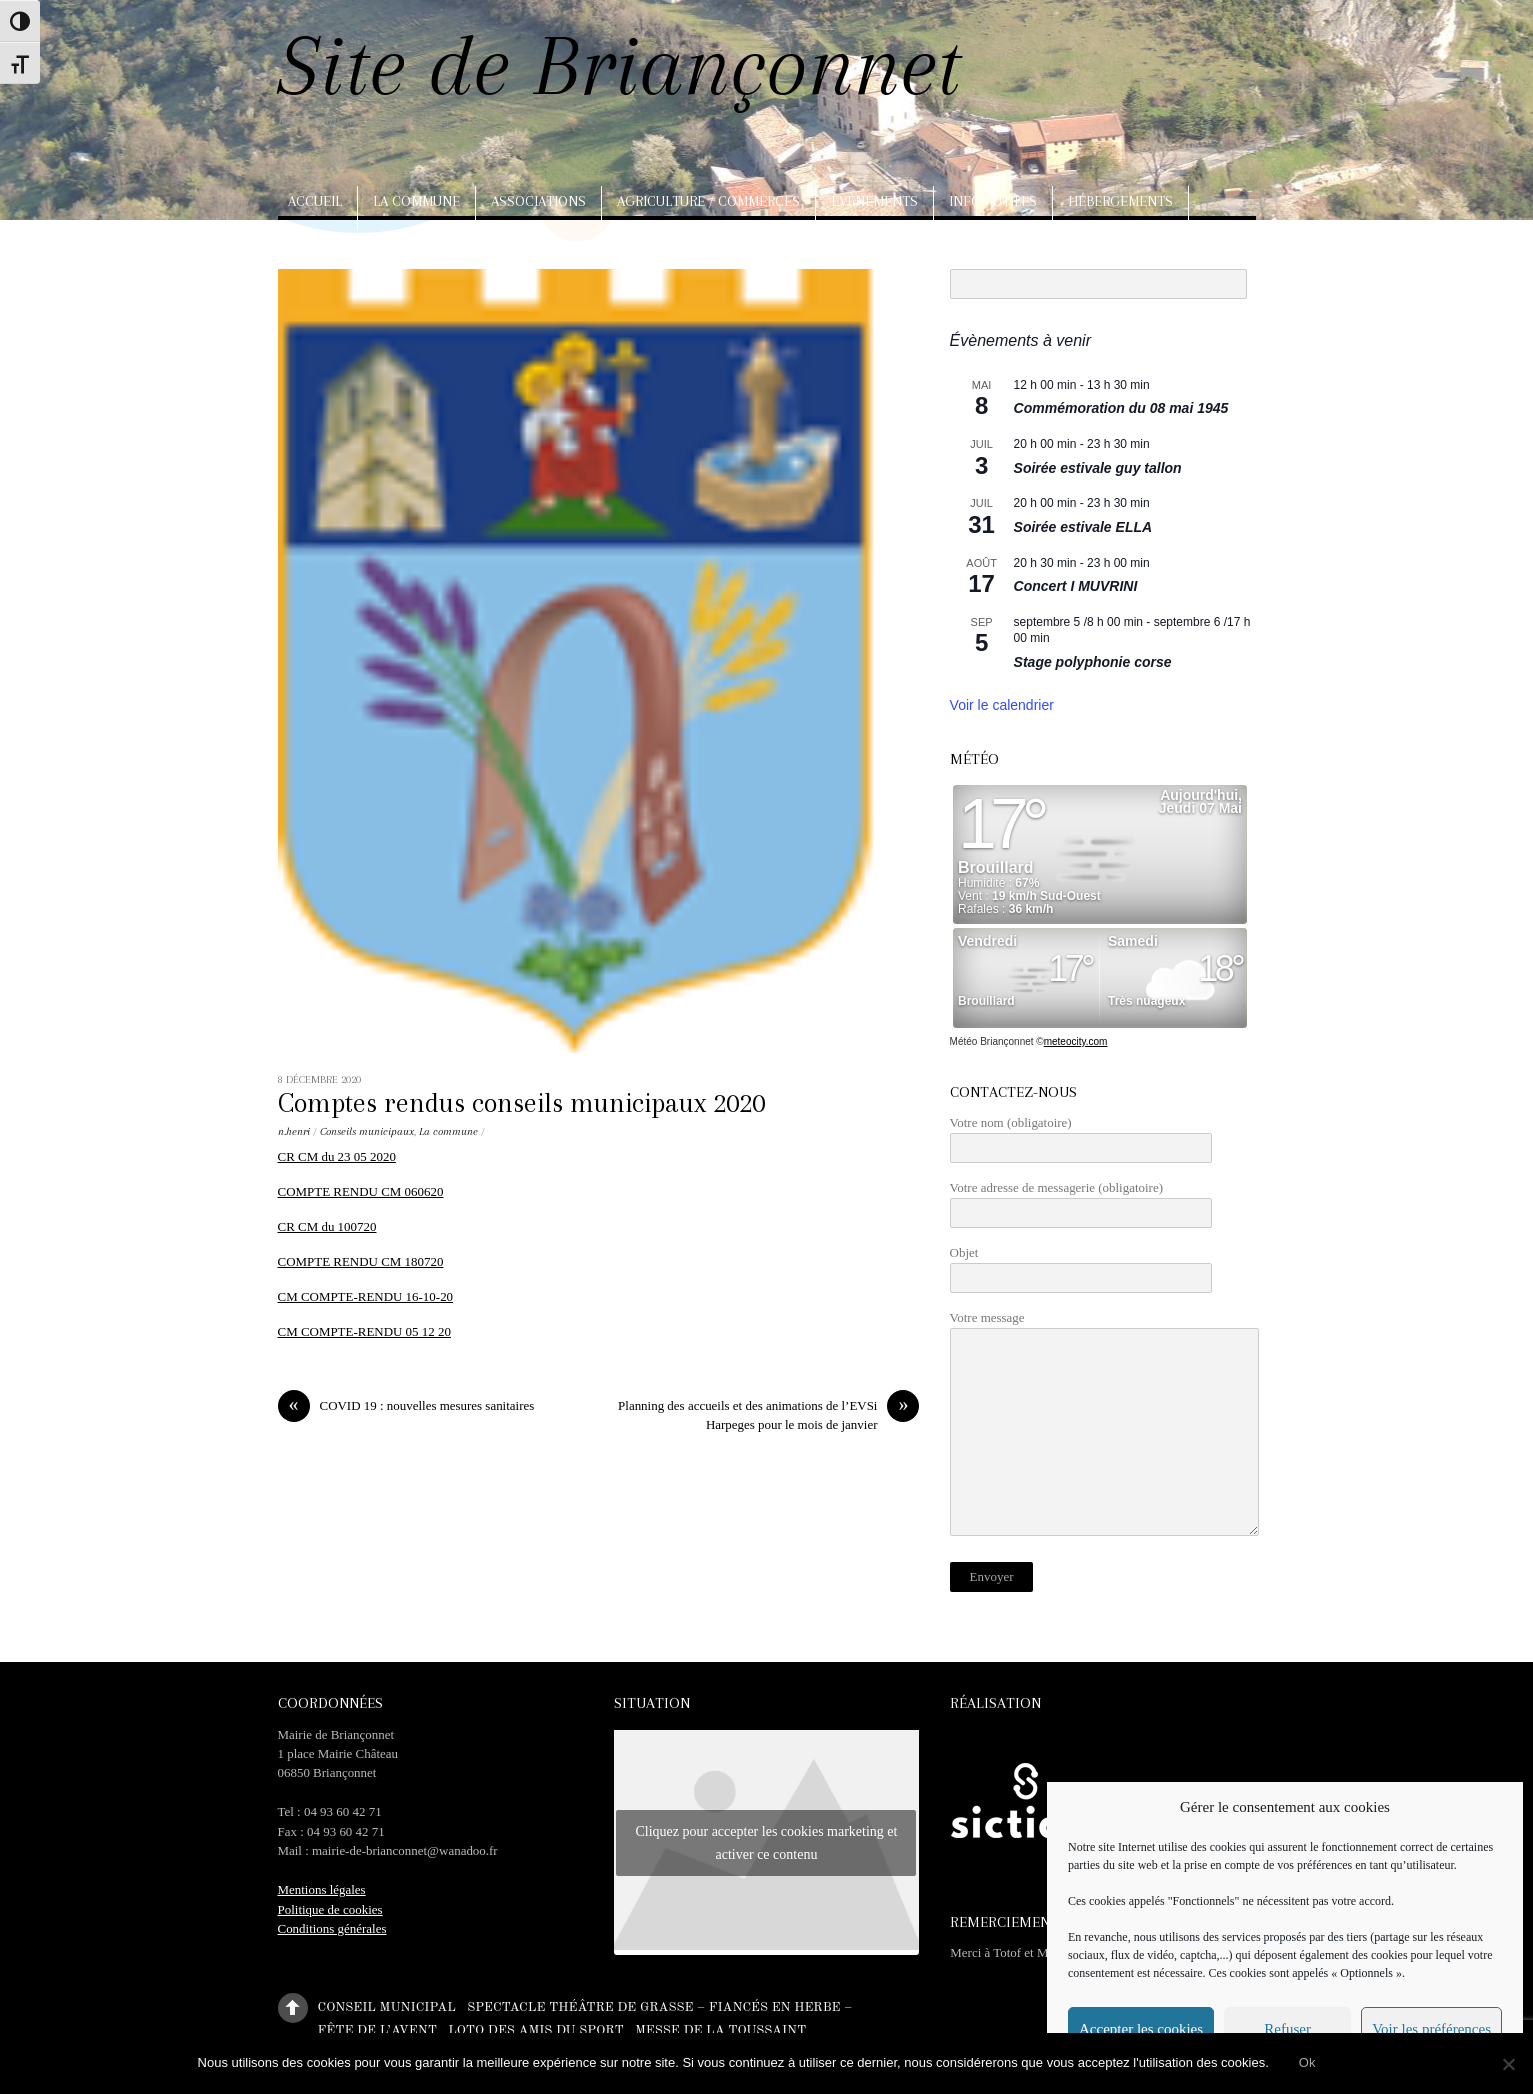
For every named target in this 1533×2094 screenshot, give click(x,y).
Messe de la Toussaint (720, 2030)
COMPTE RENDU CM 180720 (361, 1261)
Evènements (874, 201)
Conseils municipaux (367, 1131)
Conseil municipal (387, 2006)
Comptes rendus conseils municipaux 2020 (521, 1103)
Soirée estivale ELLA (1083, 527)
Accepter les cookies (1141, 2029)
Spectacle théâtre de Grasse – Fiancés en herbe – (659, 2006)
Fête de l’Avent (377, 2030)
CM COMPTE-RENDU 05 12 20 (364, 1331)
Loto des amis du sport (536, 2030)
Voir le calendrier (1002, 705)
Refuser (1287, 2029)
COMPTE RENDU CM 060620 (361, 1191)
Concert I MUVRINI (1076, 586)
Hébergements (1120, 201)
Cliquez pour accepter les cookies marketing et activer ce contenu (766, 1843)
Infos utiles (993, 201)
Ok (1307, 2062)
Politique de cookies (330, 1909)
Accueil (315, 201)
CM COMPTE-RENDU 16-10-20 (366, 1296)
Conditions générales (332, 1928)
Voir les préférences (1431, 2029)
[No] (1508, 2064)
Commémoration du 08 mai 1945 (1121, 408)
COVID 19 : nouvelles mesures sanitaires (406, 1405)
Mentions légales (322, 1889)
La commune (416, 201)
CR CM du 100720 (327, 1226)
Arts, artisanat (347, 245)
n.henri (294, 1131)
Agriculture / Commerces (708, 201)
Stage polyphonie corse (1093, 662)
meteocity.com (1076, 1041)
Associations (538, 201)
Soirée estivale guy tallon (1098, 468)
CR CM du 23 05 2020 (337, 1156)
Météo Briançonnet (992, 1041)
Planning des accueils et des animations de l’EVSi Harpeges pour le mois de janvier (768, 1414)
